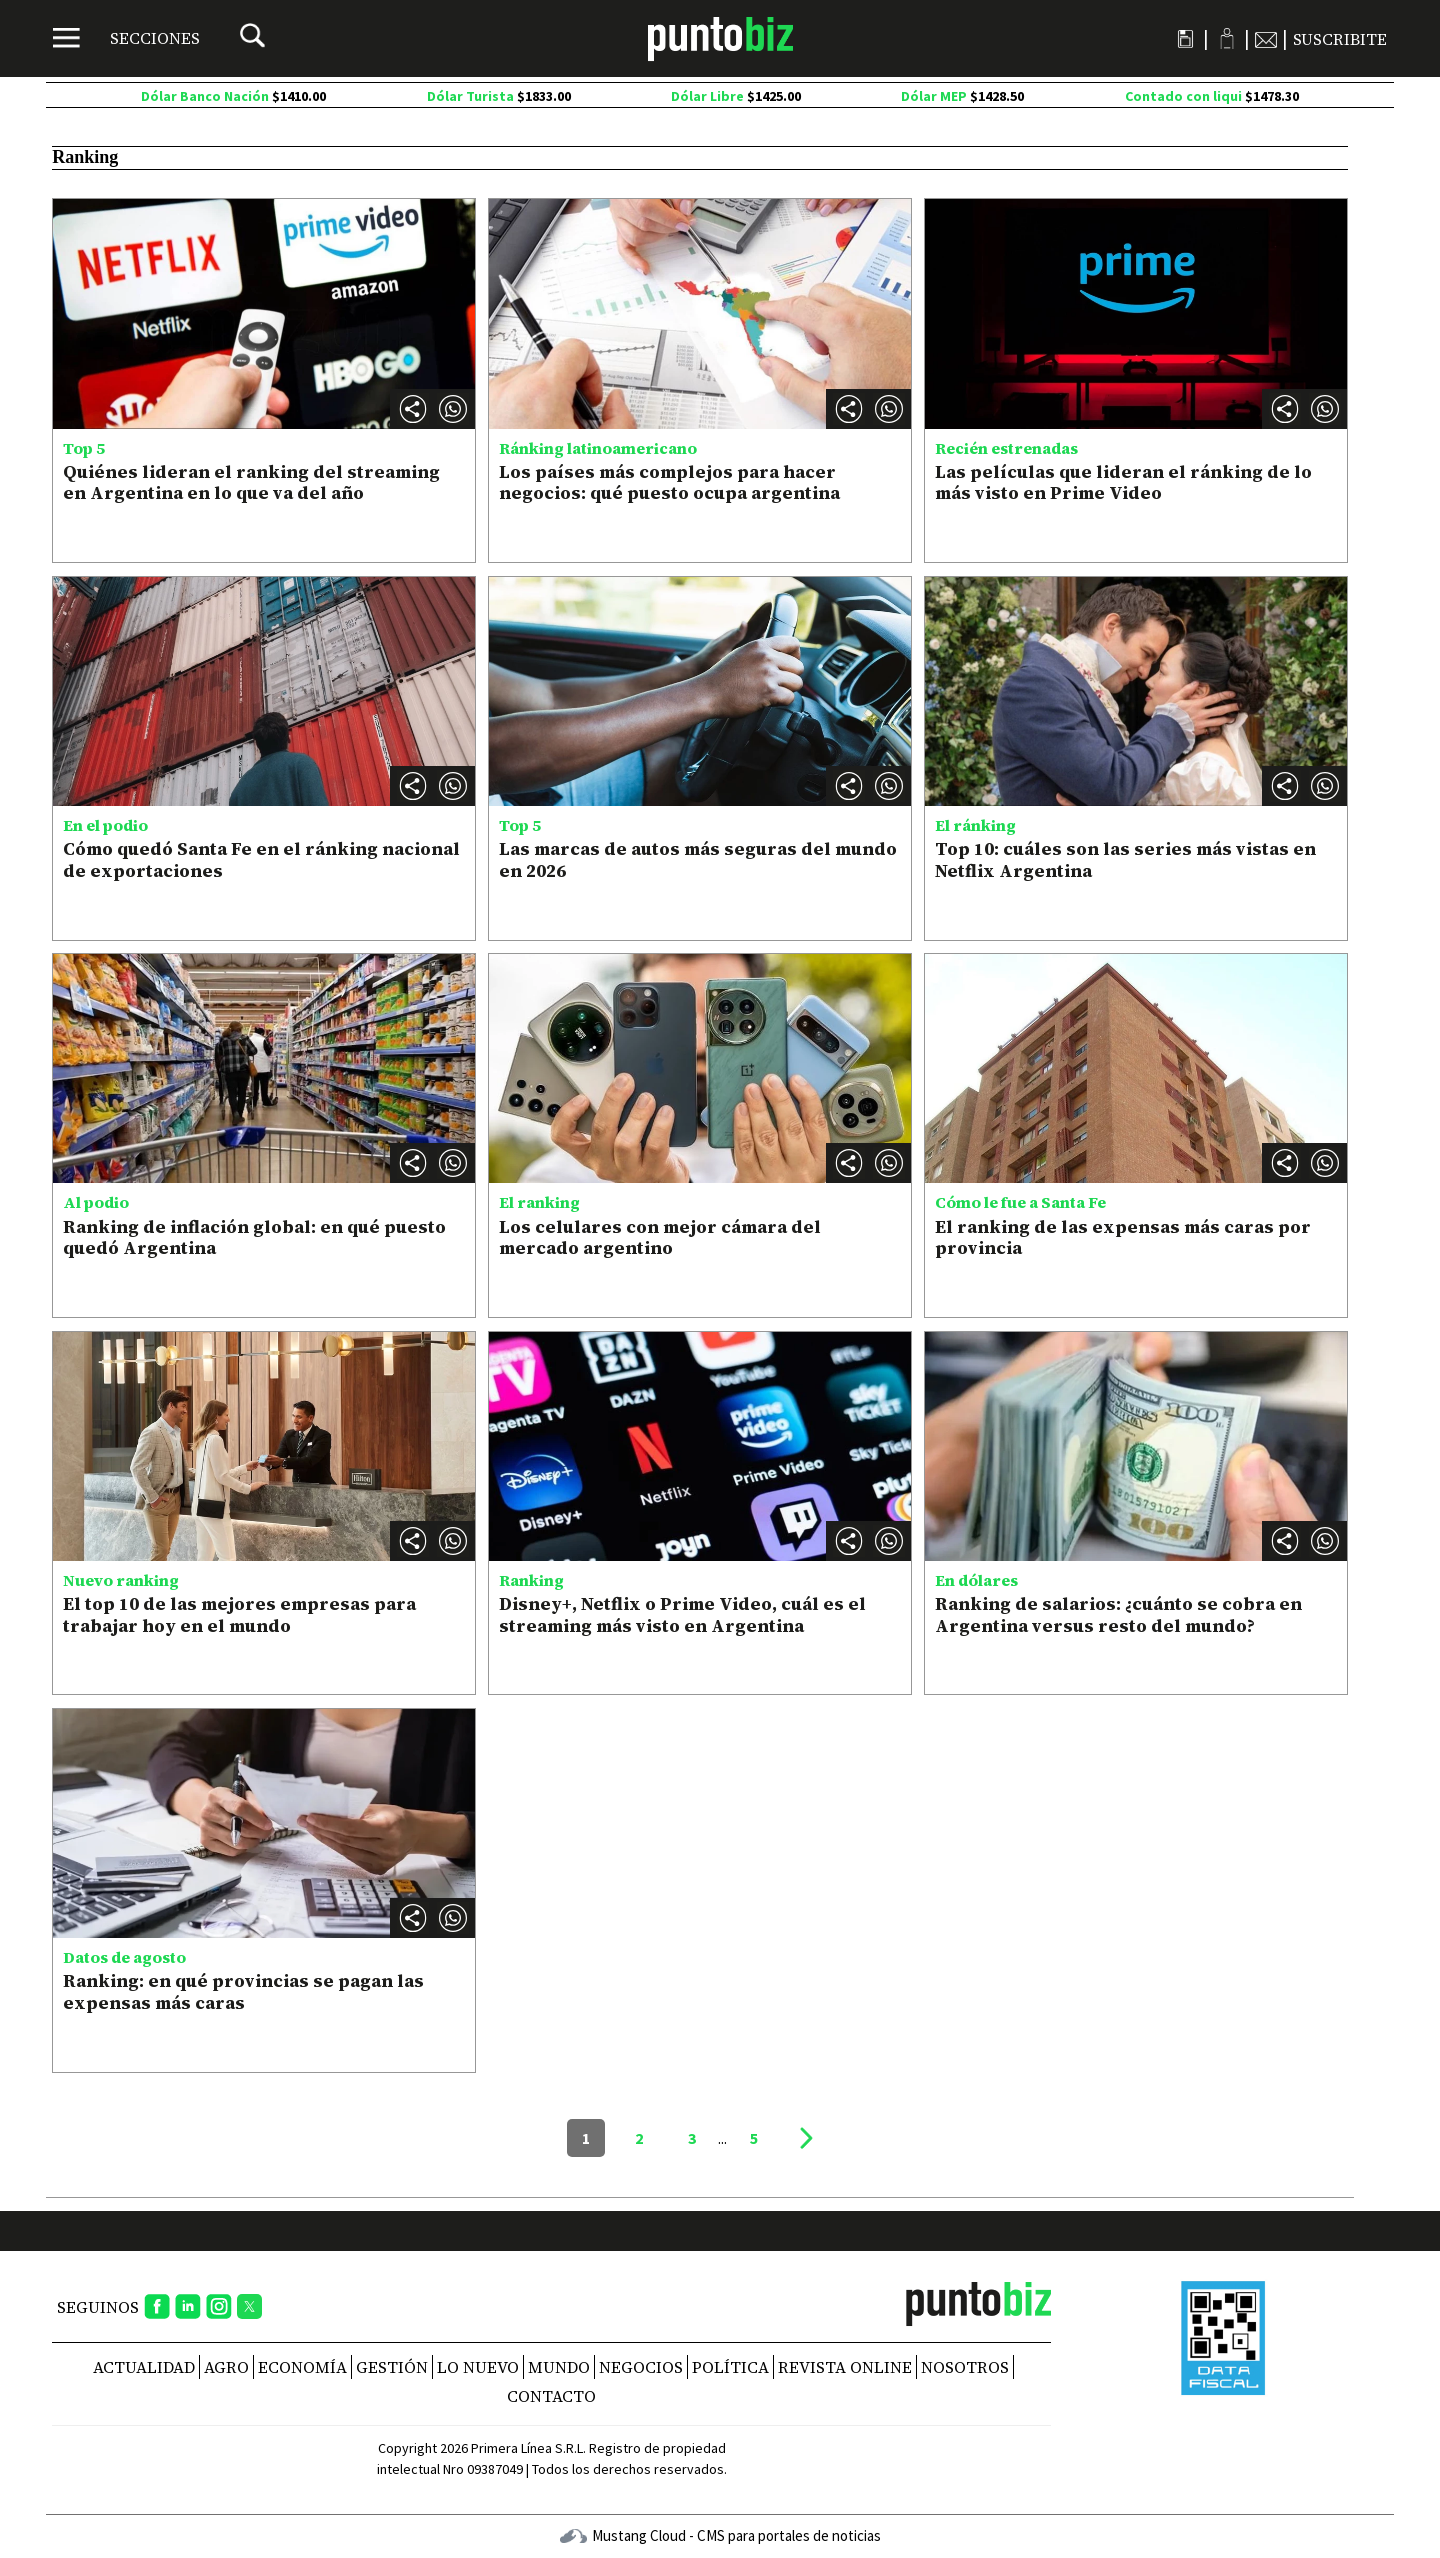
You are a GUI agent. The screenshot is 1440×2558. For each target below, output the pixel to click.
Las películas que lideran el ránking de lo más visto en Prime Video (1123, 482)
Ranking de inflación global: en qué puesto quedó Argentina (254, 1237)
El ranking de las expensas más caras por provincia (1123, 1237)
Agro (226, 2367)
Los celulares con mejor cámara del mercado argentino (660, 1237)
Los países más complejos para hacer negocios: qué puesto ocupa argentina (669, 482)
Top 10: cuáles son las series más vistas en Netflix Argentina (1125, 859)
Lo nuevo (478, 2367)
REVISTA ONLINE (845, 2367)
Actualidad (144, 2367)
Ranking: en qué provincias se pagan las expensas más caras (243, 1991)
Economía (302, 2367)
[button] (453, 409)
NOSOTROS (965, 2367)
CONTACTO (551, 2396)
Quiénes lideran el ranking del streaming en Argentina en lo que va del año (251, 482)
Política (730, 2367)
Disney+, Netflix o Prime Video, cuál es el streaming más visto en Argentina (682, 1614)
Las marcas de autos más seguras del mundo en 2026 (698, 859)
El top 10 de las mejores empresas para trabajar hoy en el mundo (239, 1614)
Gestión (392, 2367)
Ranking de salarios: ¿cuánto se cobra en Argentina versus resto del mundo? (1118, 1614)
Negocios (641, 2367)
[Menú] (126, 38)
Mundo (559, 2367)
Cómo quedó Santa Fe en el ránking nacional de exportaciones (261, 859)
